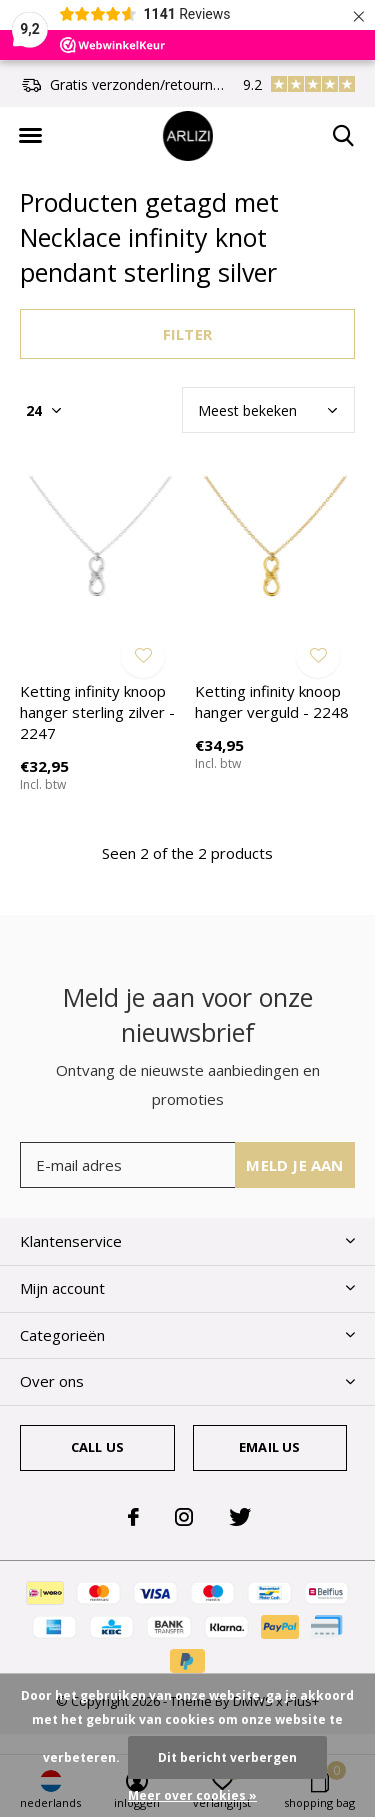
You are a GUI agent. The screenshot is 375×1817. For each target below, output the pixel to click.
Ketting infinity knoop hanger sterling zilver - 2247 (97, 712)
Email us (269, 1447)
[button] (30, 136)
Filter (187, 334)
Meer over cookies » (192, 1795)
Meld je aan (294, 1165)
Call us (97, 1447)
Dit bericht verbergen (227, 1757)
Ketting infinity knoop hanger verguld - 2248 (272, 701)
